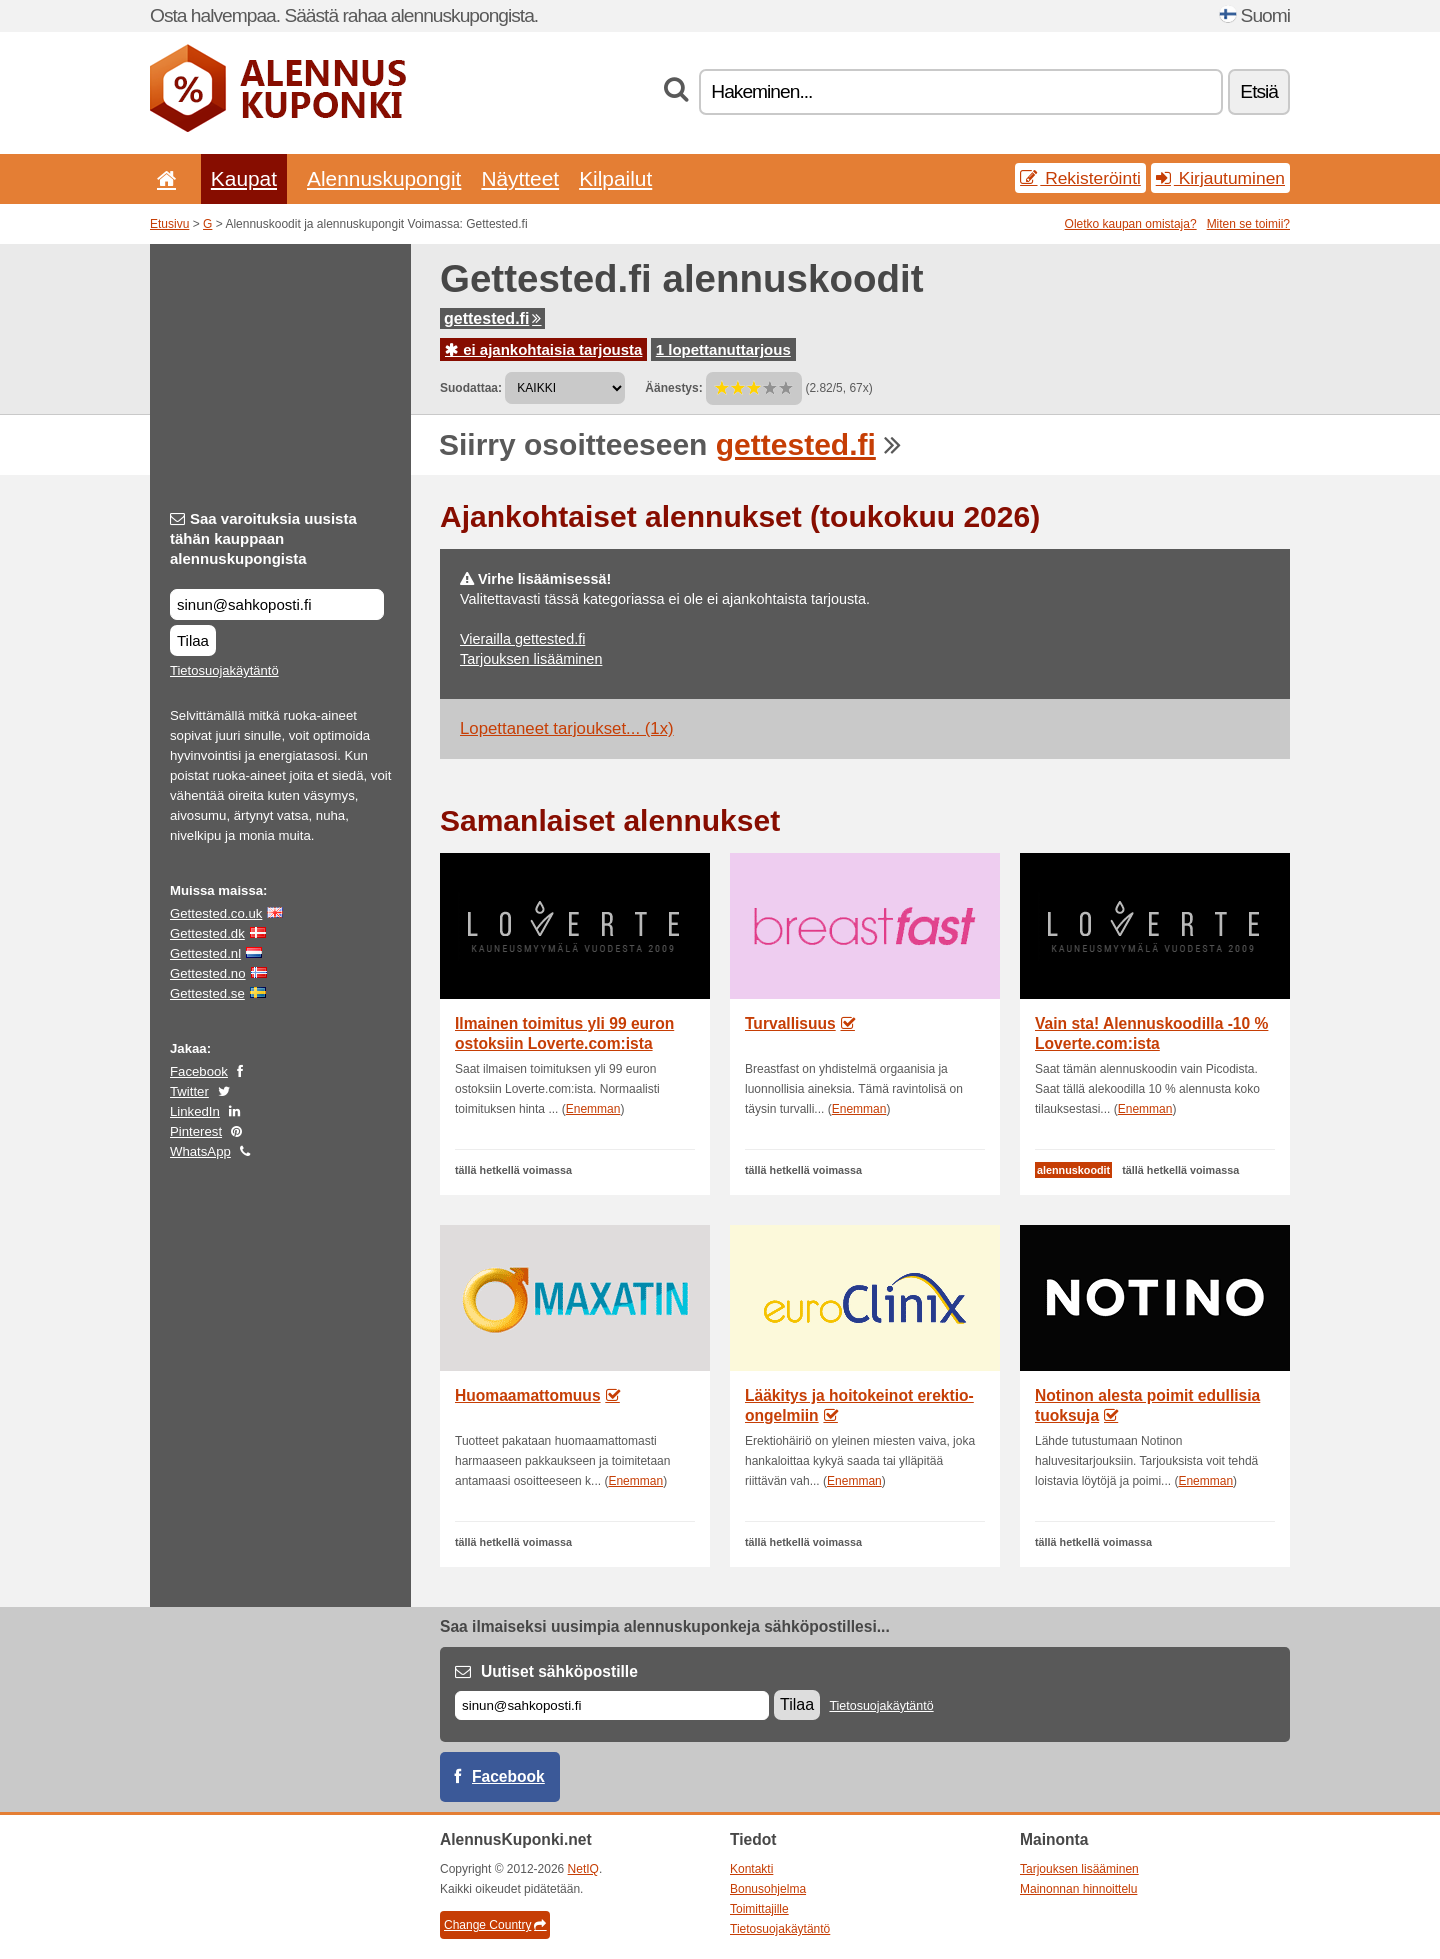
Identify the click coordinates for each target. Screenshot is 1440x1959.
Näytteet (520, 178)
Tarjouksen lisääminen (531, 659)
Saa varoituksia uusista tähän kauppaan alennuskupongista (263, 538)
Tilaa (193, 640)
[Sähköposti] (612, 1705)
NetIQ (583, 1869)
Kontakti (751, 1869)
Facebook (199, 1071)
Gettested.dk (207, 933)
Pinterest (196, 1131)
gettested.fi (492, 318)
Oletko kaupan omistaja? (1131, 224)
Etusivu (169, 224)
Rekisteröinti (1080, 178)
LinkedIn (195, 1111)
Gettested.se (207, 993)
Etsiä (1259, 91)
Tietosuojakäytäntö (224, 670)
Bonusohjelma (768, 1889)
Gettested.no (208, 973)
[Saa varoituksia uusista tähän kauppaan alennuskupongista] (277, 604)
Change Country (495, 1925)
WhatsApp (200, 1151)
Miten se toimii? (1248, 224)
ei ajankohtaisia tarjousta (543, 349)
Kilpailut (615, 178)
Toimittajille (759, 1909)
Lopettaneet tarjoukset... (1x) (567, 728)
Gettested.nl (205, 953)
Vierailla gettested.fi (522, 639)
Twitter (189, 1091)
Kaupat (244, 178)
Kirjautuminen (1220, 178)
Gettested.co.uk (216, 913)
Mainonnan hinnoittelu (1078, 1889)
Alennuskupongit (384, 178)
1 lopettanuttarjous (723, 349)
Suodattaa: (471, 388)
